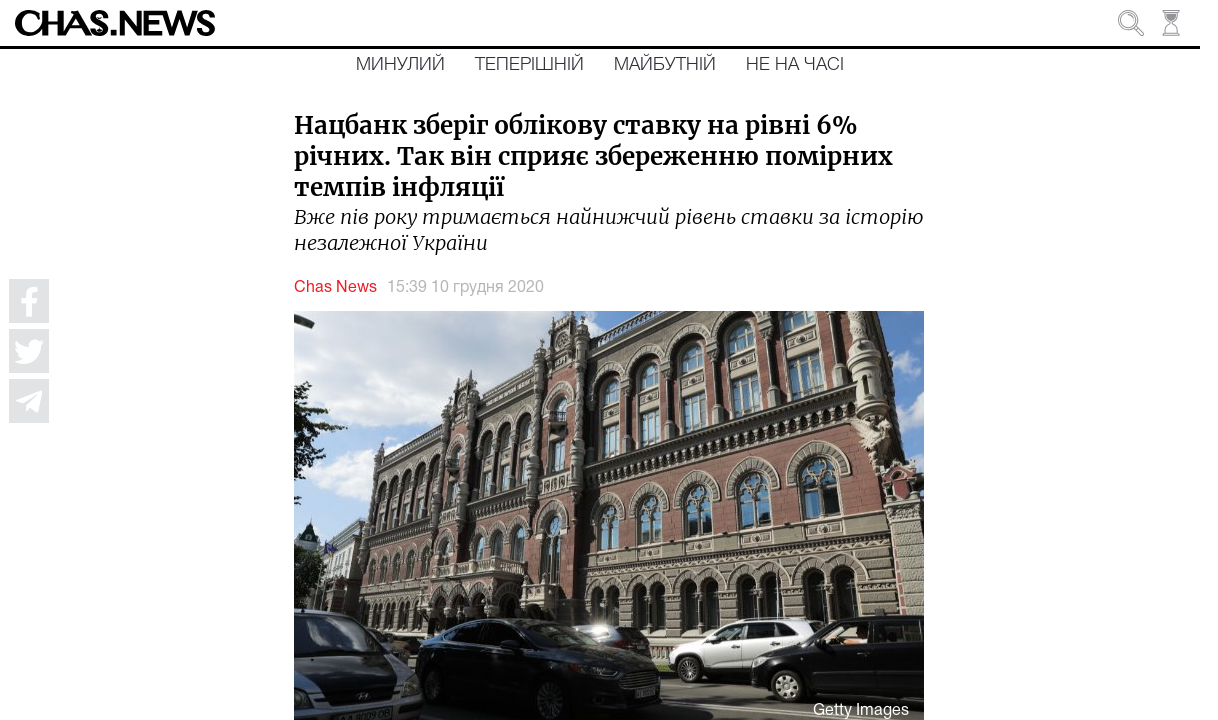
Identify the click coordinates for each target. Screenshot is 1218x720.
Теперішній (529, 65)
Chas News (335, 288)
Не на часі (795, 65)
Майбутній (665, 65)
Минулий (400, 65)
